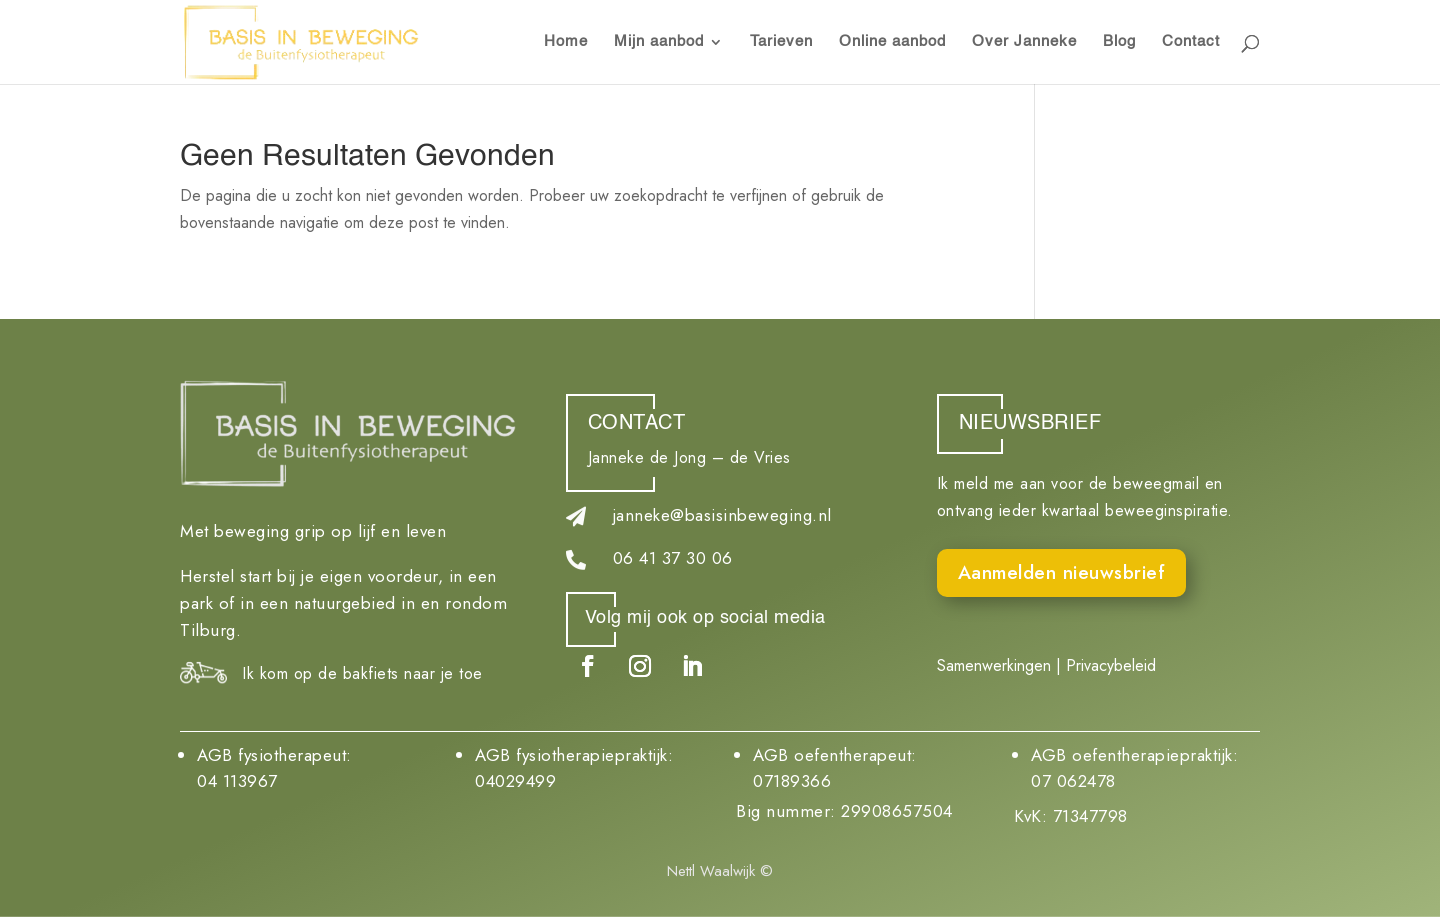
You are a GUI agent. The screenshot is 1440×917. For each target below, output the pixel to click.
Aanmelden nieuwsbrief (1062, 572)
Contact (1191, 42)
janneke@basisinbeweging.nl (722, 515)
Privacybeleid (1111, 665)
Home (566, 42)
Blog (1119, 42)
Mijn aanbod (659, 42)
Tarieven (781, 42)
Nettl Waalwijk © (720, 871)
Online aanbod (892, 42)
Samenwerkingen (994, 665)
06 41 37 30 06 (673, 558)
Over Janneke (1024, 42)
